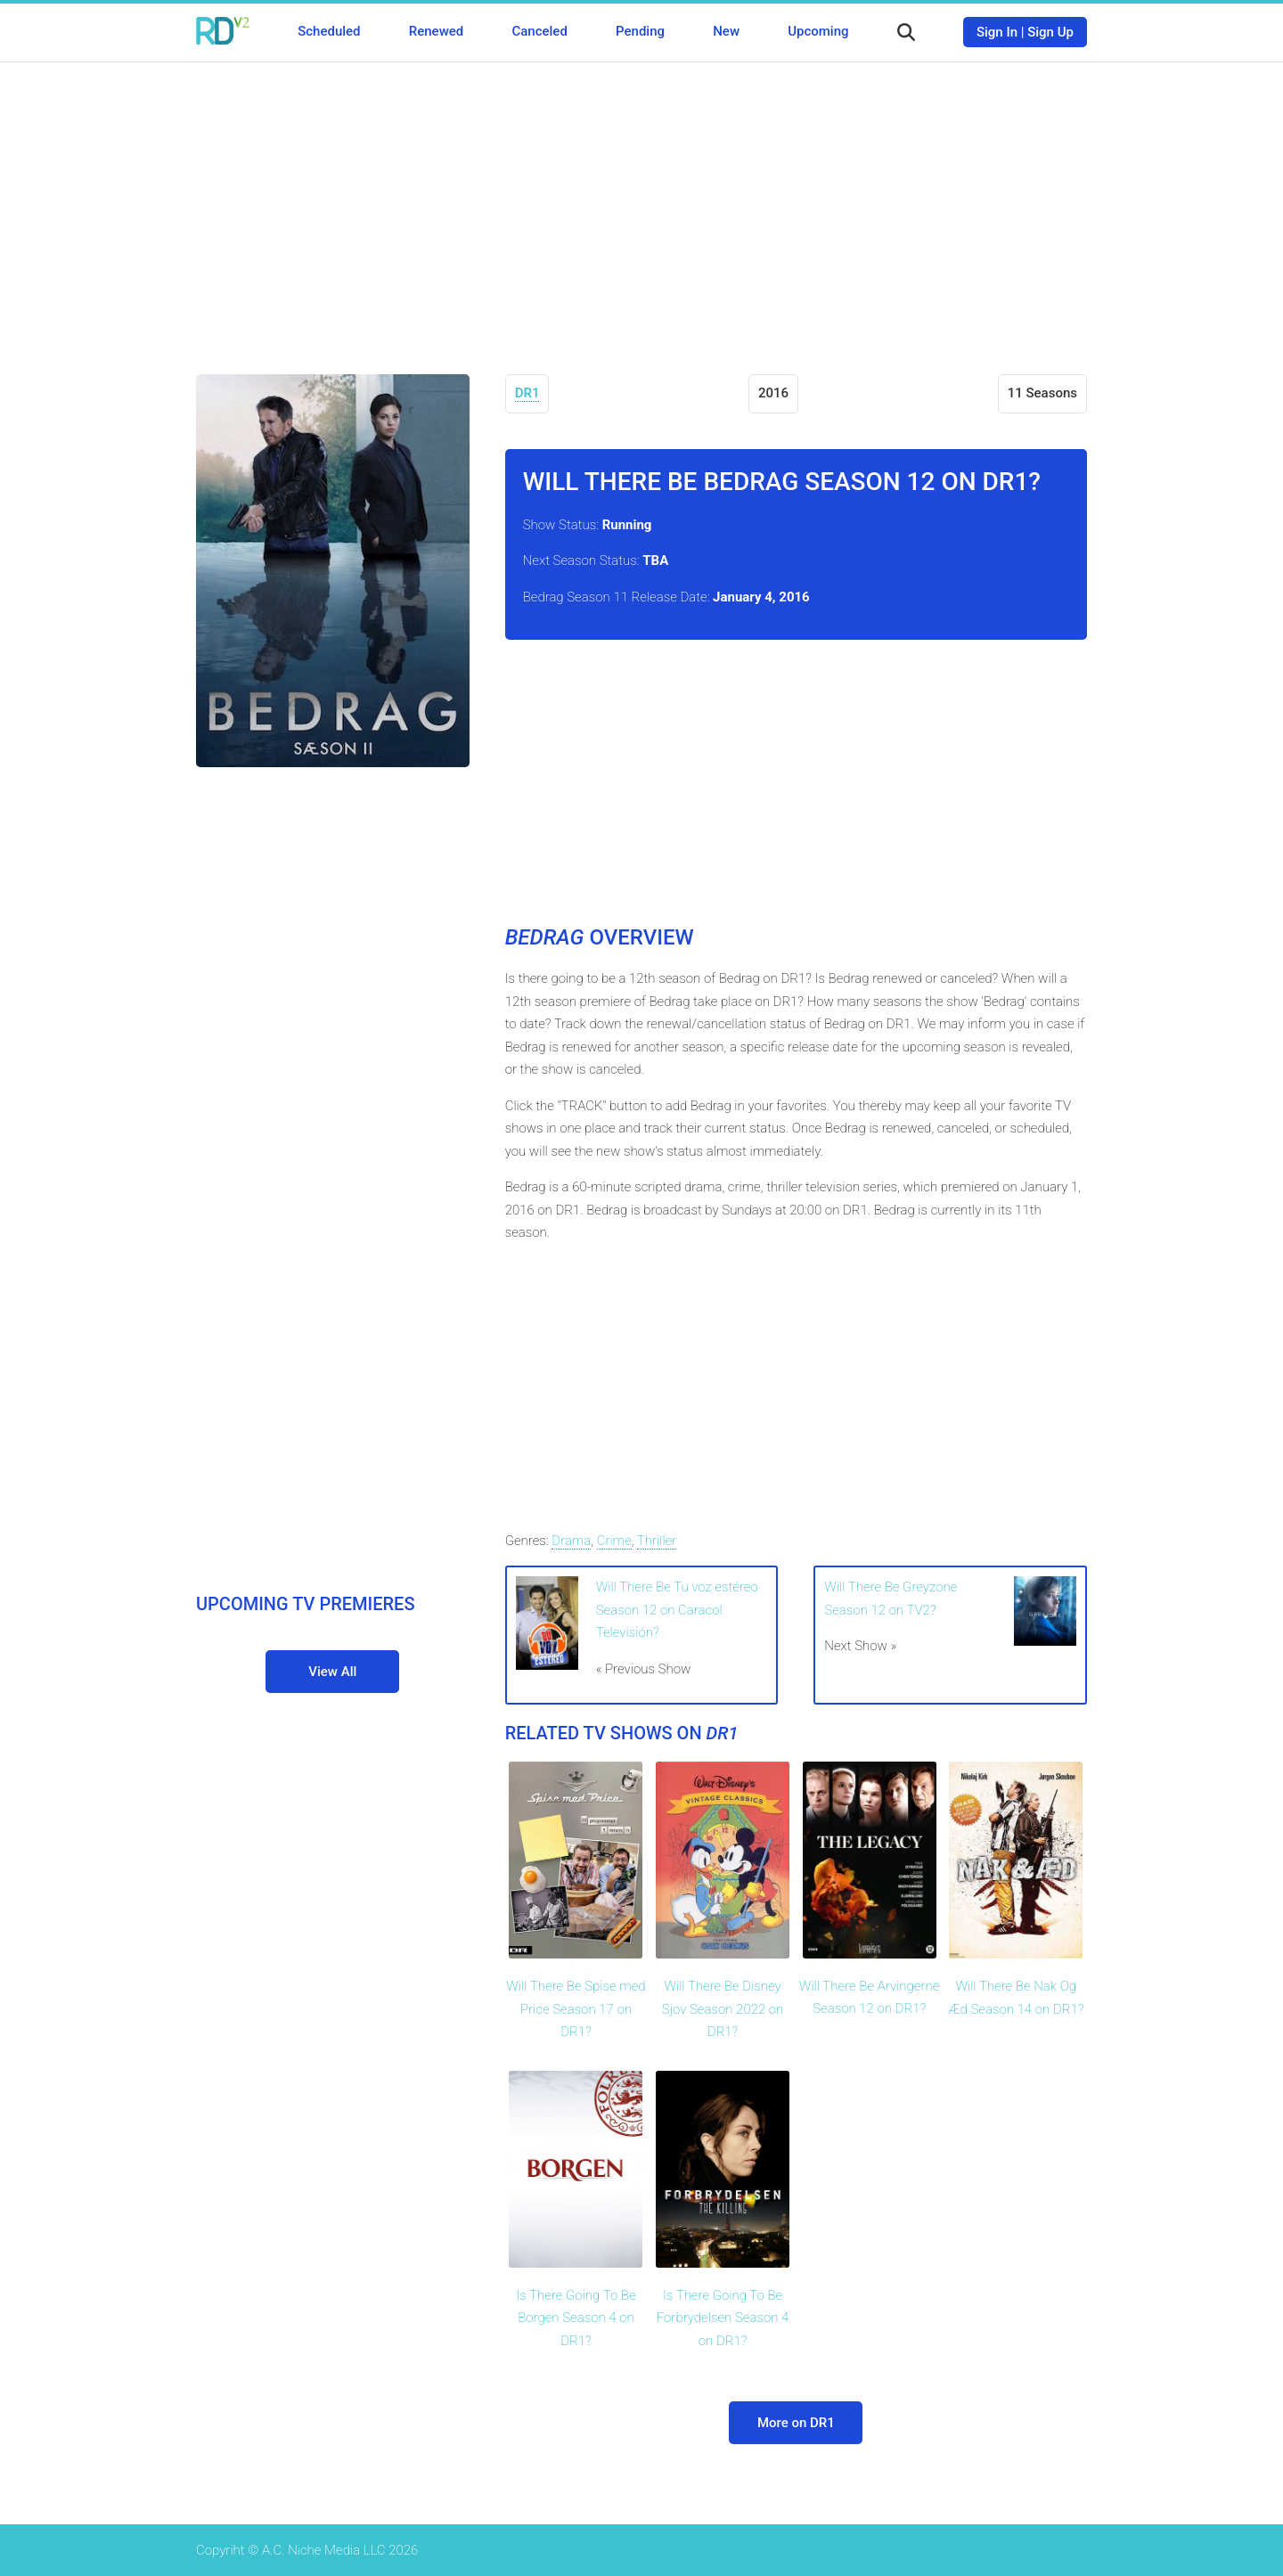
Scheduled (329, 31)
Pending (640, 31)
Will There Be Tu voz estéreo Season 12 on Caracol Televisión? (677, 1609)
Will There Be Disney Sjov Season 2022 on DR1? (723, 2009)
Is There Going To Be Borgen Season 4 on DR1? (575, 2318)
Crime (614, 1541)
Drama (571, 1541)
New (726, 31)
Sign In (997, 32)
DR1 (527, 393)
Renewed (436, 31)
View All (332, 1672)
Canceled (539, 31)
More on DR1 (796, 2423)
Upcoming (818, 31)
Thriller (657, 1541)
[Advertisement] (641, 205)
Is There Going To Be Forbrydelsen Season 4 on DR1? (723, 2318)
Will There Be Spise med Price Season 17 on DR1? (575, 2009)
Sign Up (1050, 32)
